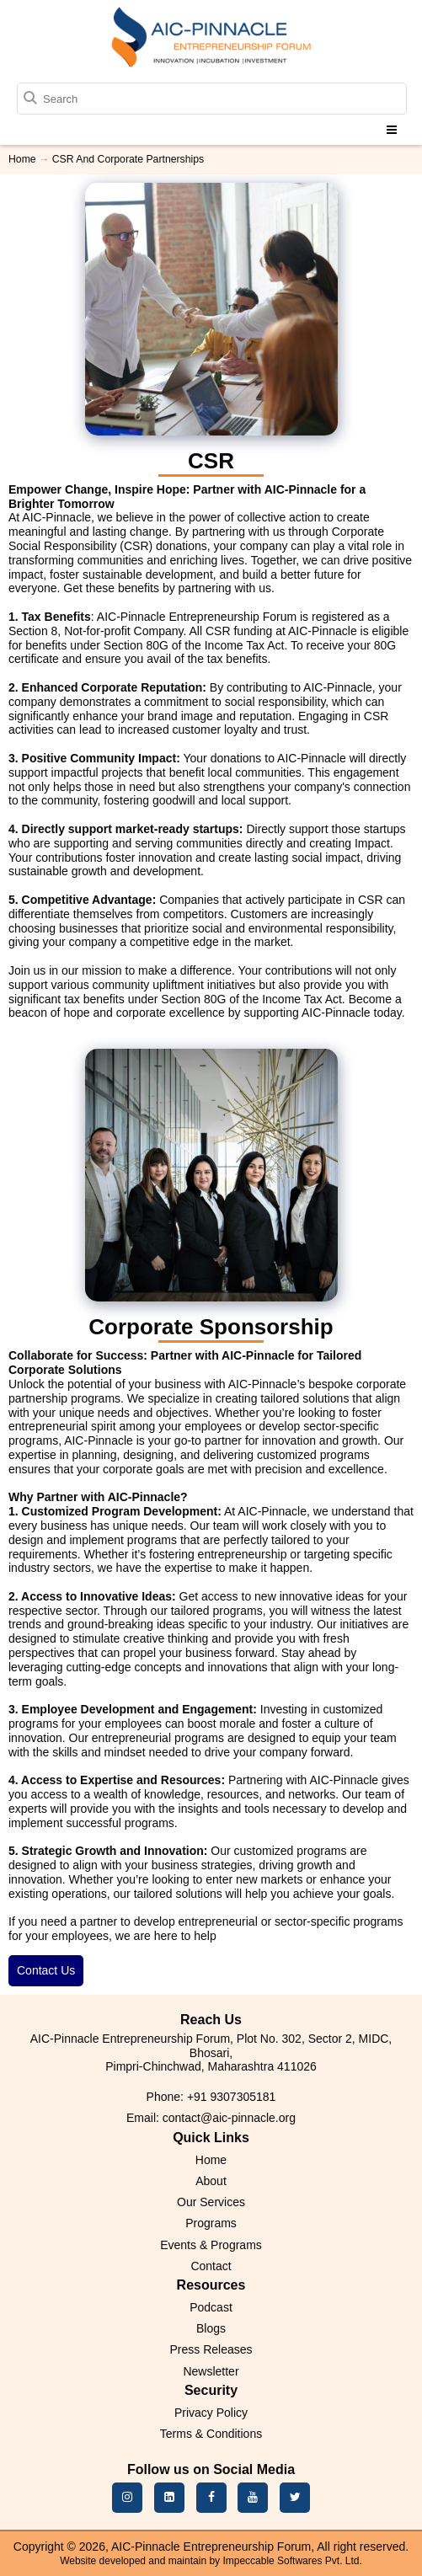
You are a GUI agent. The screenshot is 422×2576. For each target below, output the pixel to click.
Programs (211, 2223)
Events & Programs (211, 2245)
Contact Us (46, 1970)
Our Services (211, 2202)
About (211, 2181)
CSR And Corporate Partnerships (128, 159)
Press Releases (210, 2349)
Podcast (211, 2307)
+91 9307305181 (231, 2096)
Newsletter (210, 2371)
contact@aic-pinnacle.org (229, 2117)
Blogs (211, 2328)
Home (22, 159)
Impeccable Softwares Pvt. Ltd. (291, 2561)
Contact (210, 2266)
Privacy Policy (211, 2412)
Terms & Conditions (211, 2433)
